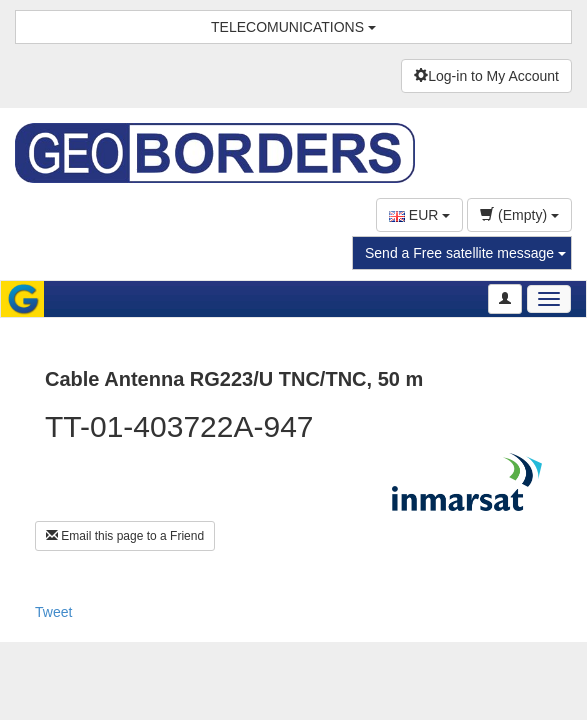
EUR (419, 215)
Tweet (53, 612)
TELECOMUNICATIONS (293, 27)
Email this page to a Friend (125, 536)
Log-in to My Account (486, 76)
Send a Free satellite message (465, 253)
